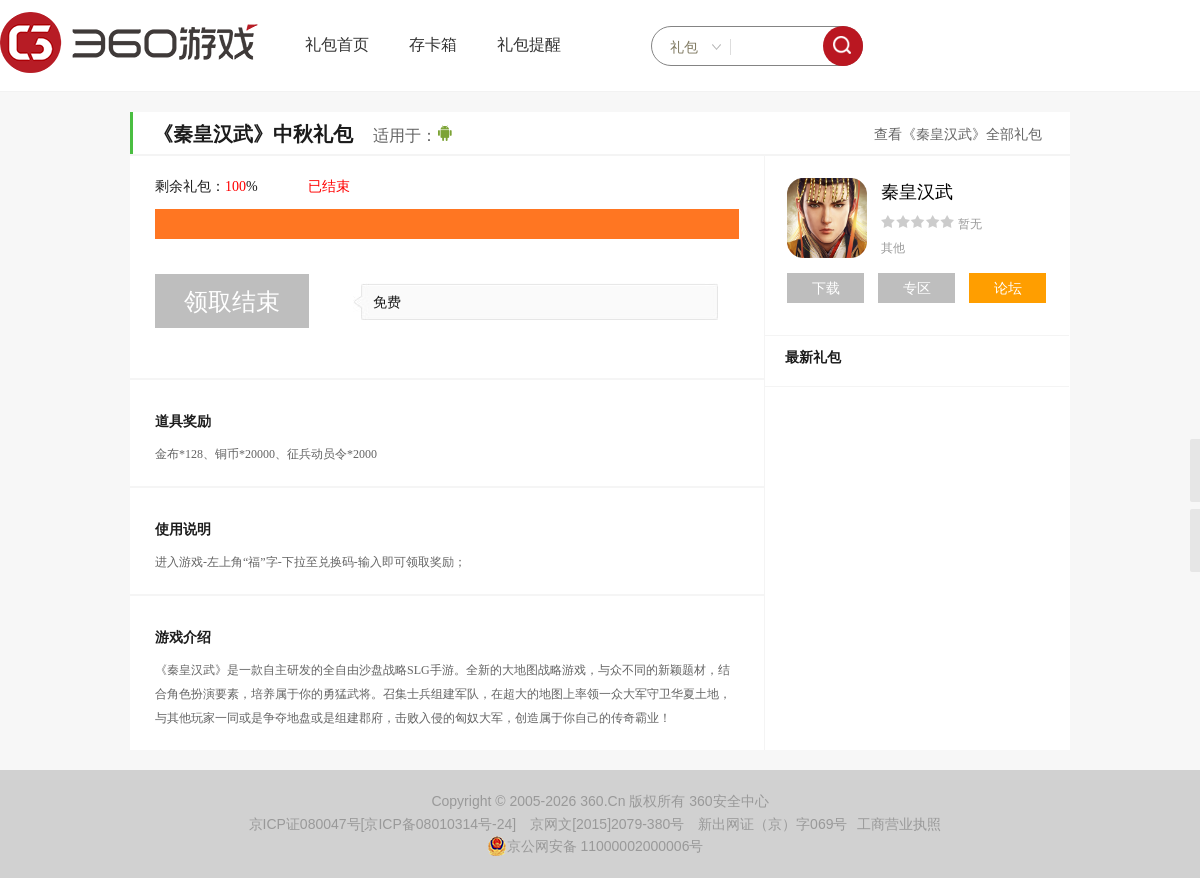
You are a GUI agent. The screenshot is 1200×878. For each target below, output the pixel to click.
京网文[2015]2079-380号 (607, 824)
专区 (917, 288)
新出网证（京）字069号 (772, 824)
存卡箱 (433, 44)
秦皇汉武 (917, 192)
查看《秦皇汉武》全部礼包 (958, 134)
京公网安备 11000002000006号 (595, 846)
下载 (826, 288)
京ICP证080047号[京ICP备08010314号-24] (383, 824)
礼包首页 (337, 44)
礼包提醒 (529, 44)
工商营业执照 (899, 824)
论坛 (1008, 288)
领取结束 (232, 301)
